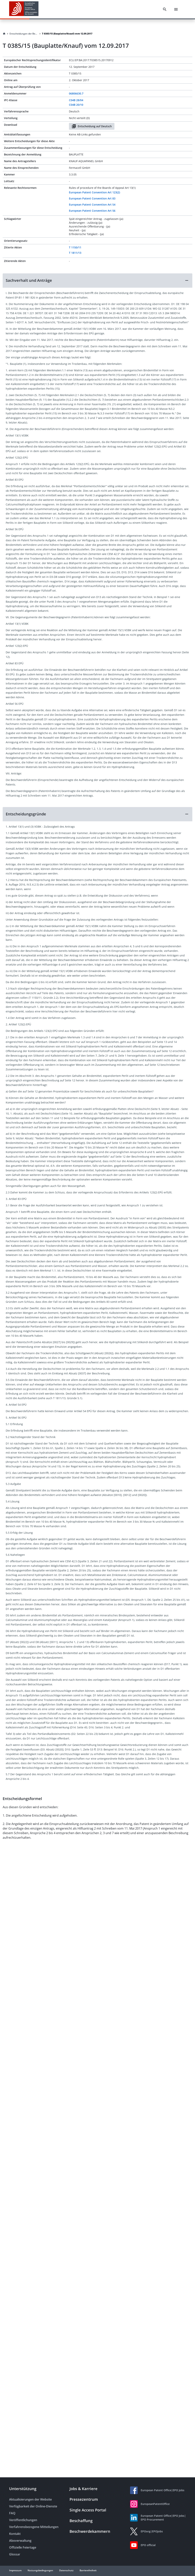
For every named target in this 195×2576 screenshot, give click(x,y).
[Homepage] (4, 33)
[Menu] (176, 9)
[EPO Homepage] (23, 9)
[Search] (164, 9)
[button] (97, 280)
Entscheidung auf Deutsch (92, 126)
